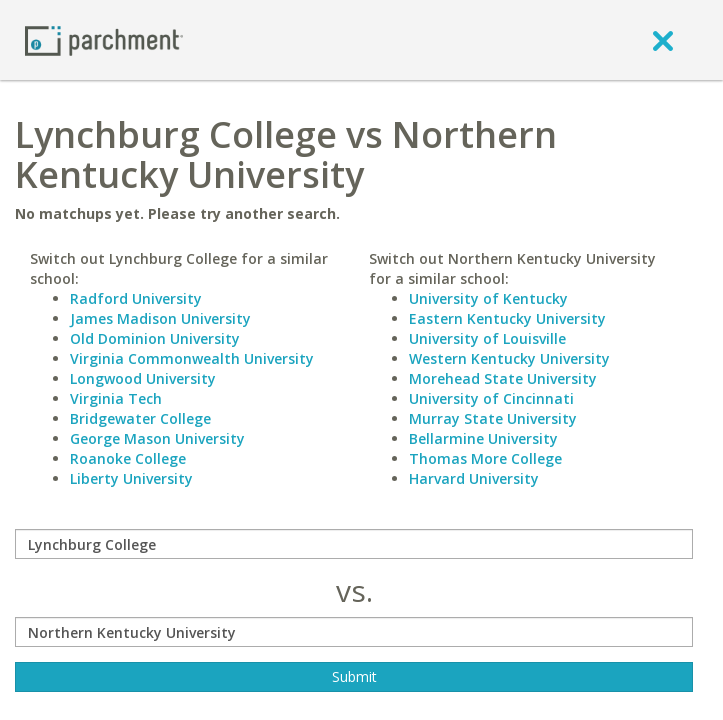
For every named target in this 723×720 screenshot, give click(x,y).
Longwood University (143, 378)
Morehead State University (503, 378)
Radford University (136, 298)
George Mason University (157, 438)
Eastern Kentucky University (507, 318)
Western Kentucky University (509, 358)
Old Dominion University (155, 338)
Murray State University (493, 418)
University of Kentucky (488, 298)
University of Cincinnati (491, 398)
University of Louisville (487, 338)
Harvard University (474, 478)
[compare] (354, 544)
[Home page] (104, 39)
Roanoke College (128, 458)
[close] (663, 40)
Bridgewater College (140, 418)
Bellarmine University (483, 438)
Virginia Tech (116, 398)
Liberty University (131, 478)
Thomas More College (485, 458)
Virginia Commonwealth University (192, 358)
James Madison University (160, 318)
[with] (354, 632)
